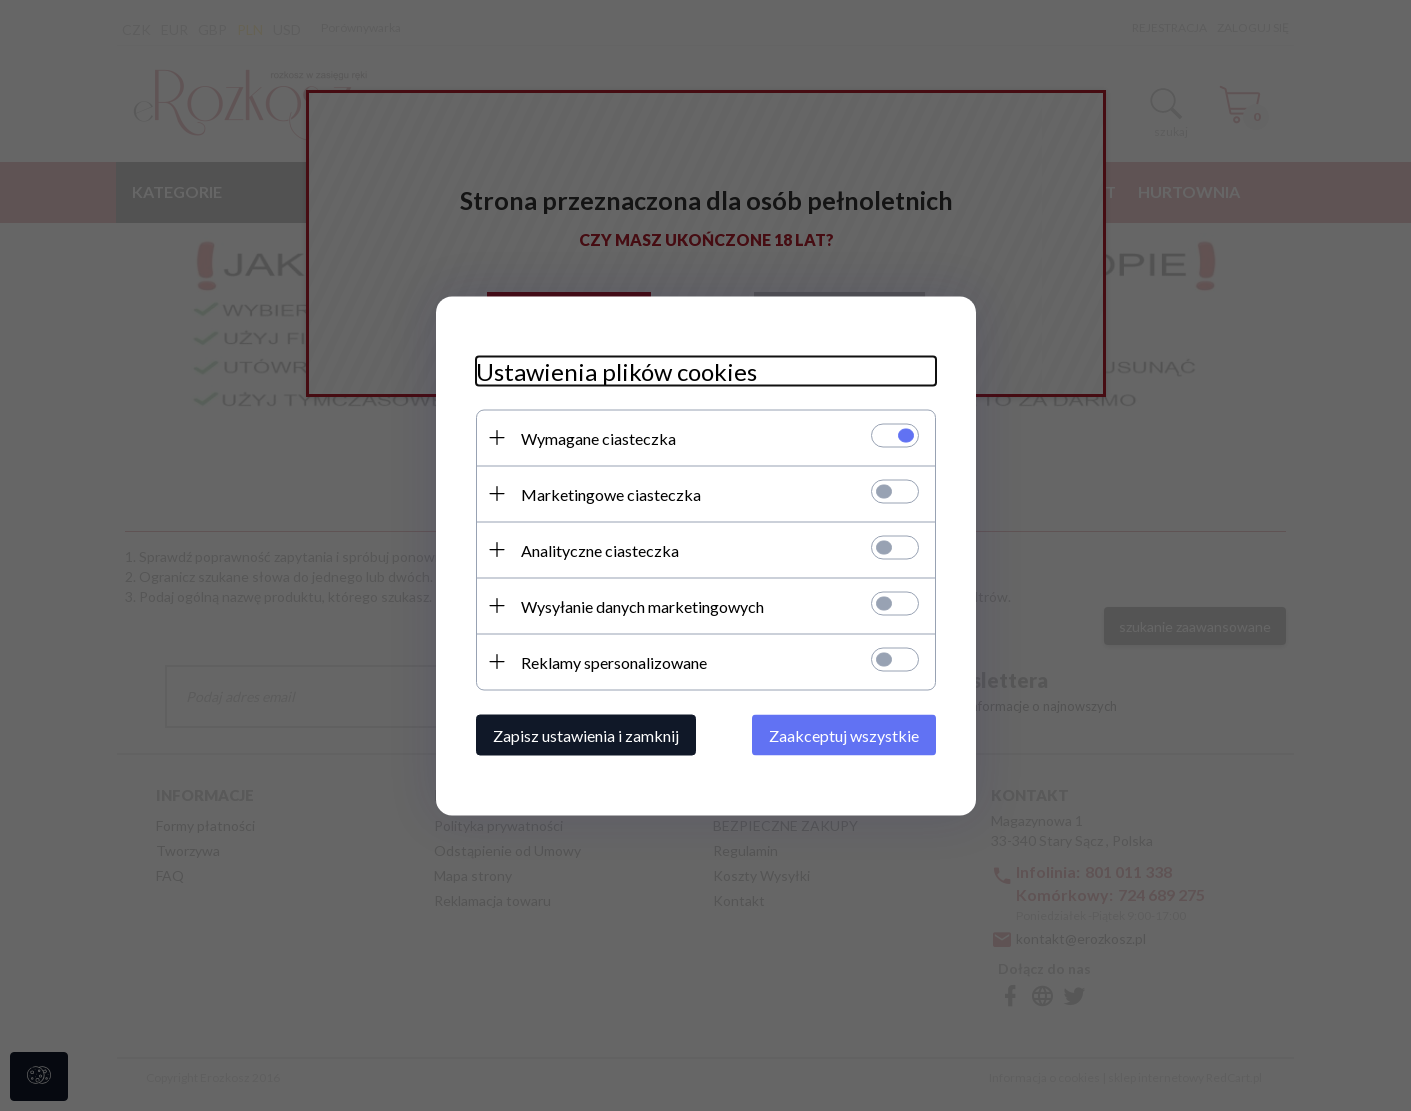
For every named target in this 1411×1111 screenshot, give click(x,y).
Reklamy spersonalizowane (614, 661)
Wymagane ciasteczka (598, 437)
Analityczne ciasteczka (600, 549)
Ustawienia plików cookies (616, 370)
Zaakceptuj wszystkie (844, 734)
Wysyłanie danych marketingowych (642, 605)
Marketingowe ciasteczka (611, 493)
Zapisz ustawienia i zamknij (586, 734)
